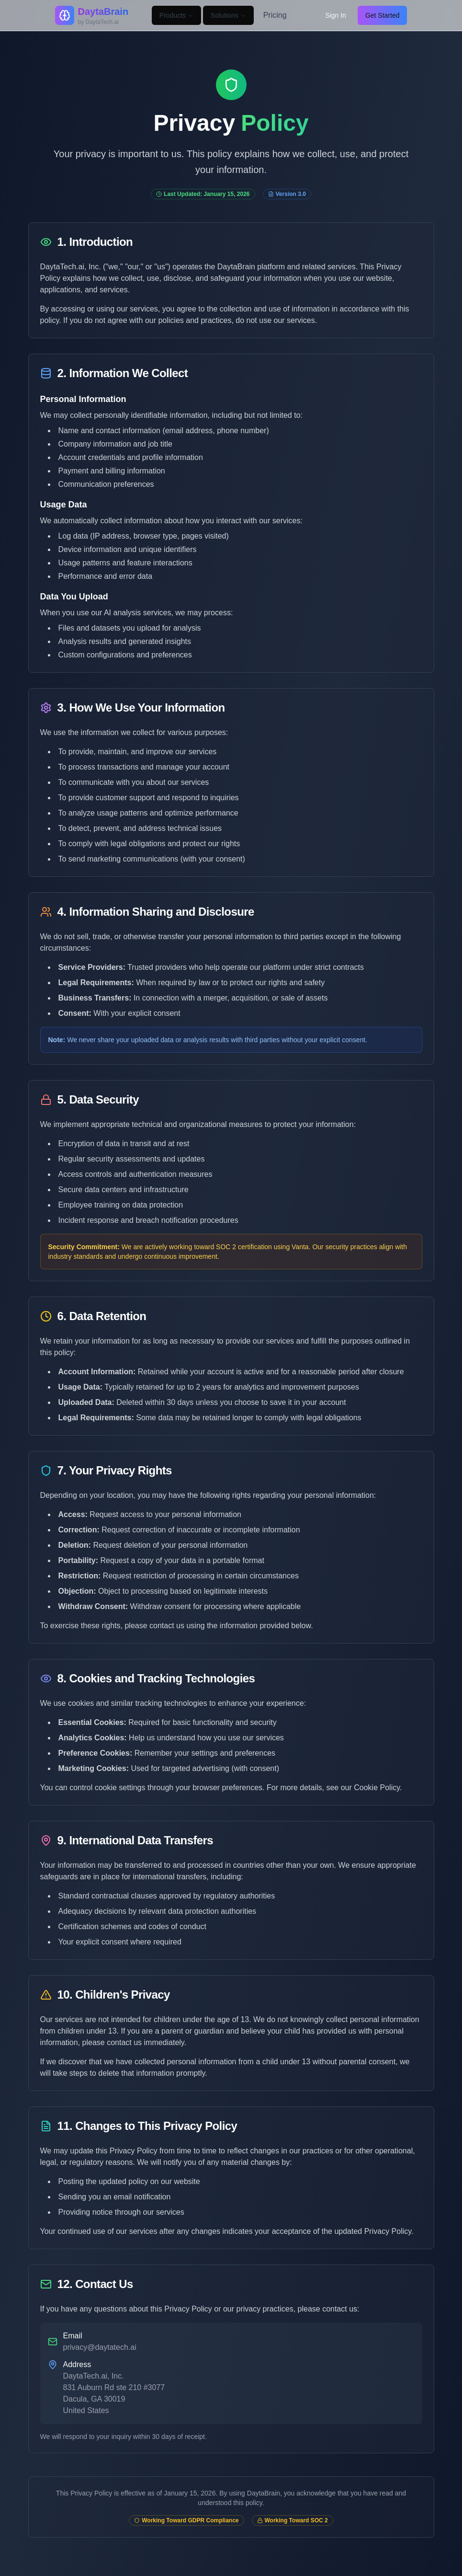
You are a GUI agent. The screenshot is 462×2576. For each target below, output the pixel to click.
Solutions (228, 15)
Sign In (335, 15)
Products (176, 15)
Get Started (382, 15)
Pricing (275, 15)
